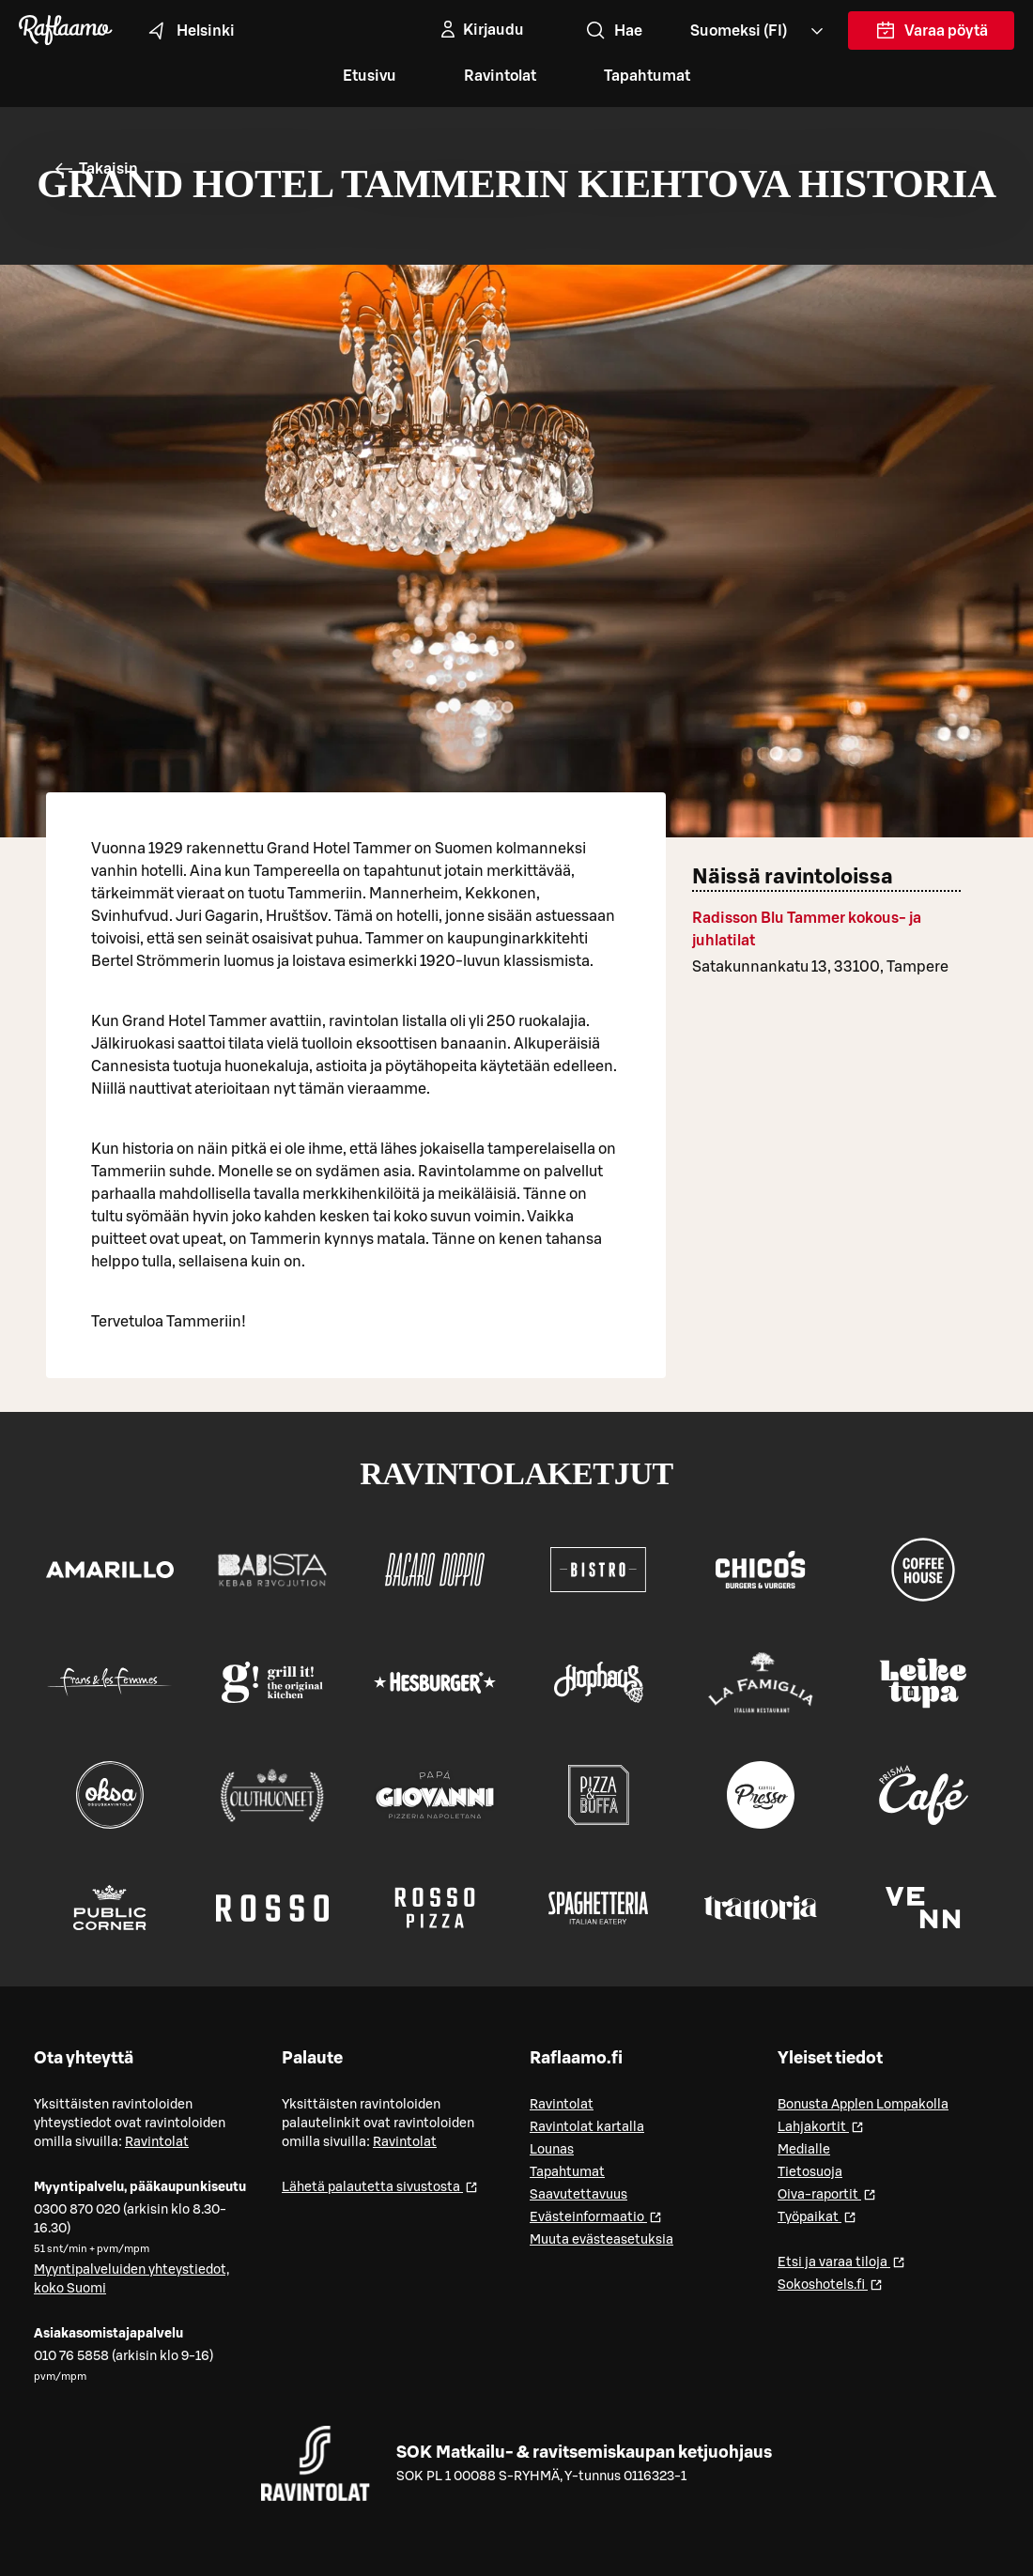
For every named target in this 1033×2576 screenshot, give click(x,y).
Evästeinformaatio (596, 2216)
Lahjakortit (821, 2126)
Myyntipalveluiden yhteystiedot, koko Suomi (131, 2279)
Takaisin (95, 169)
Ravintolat (500, 76)
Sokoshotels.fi (830, 2284)
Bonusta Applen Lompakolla (863, 2104)
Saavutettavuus (578, 2194)
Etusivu (369, 76)
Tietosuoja (810, 2172)
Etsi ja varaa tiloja (841, 2261)
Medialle (804, 2149)
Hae (613, 31)
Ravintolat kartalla (587, 2127)
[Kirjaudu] (480, 30)
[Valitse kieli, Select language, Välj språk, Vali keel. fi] (758, 30)
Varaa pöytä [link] (931, 35)
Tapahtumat (647, 76)
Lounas (552, 2149)
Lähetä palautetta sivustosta (380, 2186)
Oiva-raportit (827, 2193)
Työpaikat (817, 2216)
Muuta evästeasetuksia (601, 2239)
